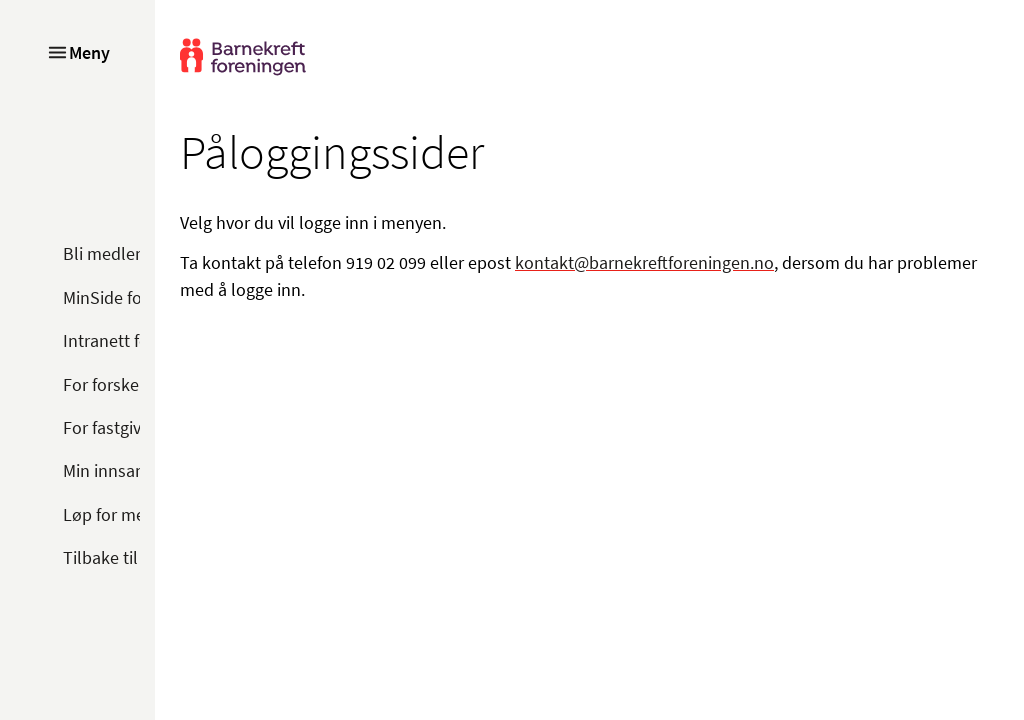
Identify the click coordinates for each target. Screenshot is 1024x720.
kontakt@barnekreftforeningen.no (644, 262)
